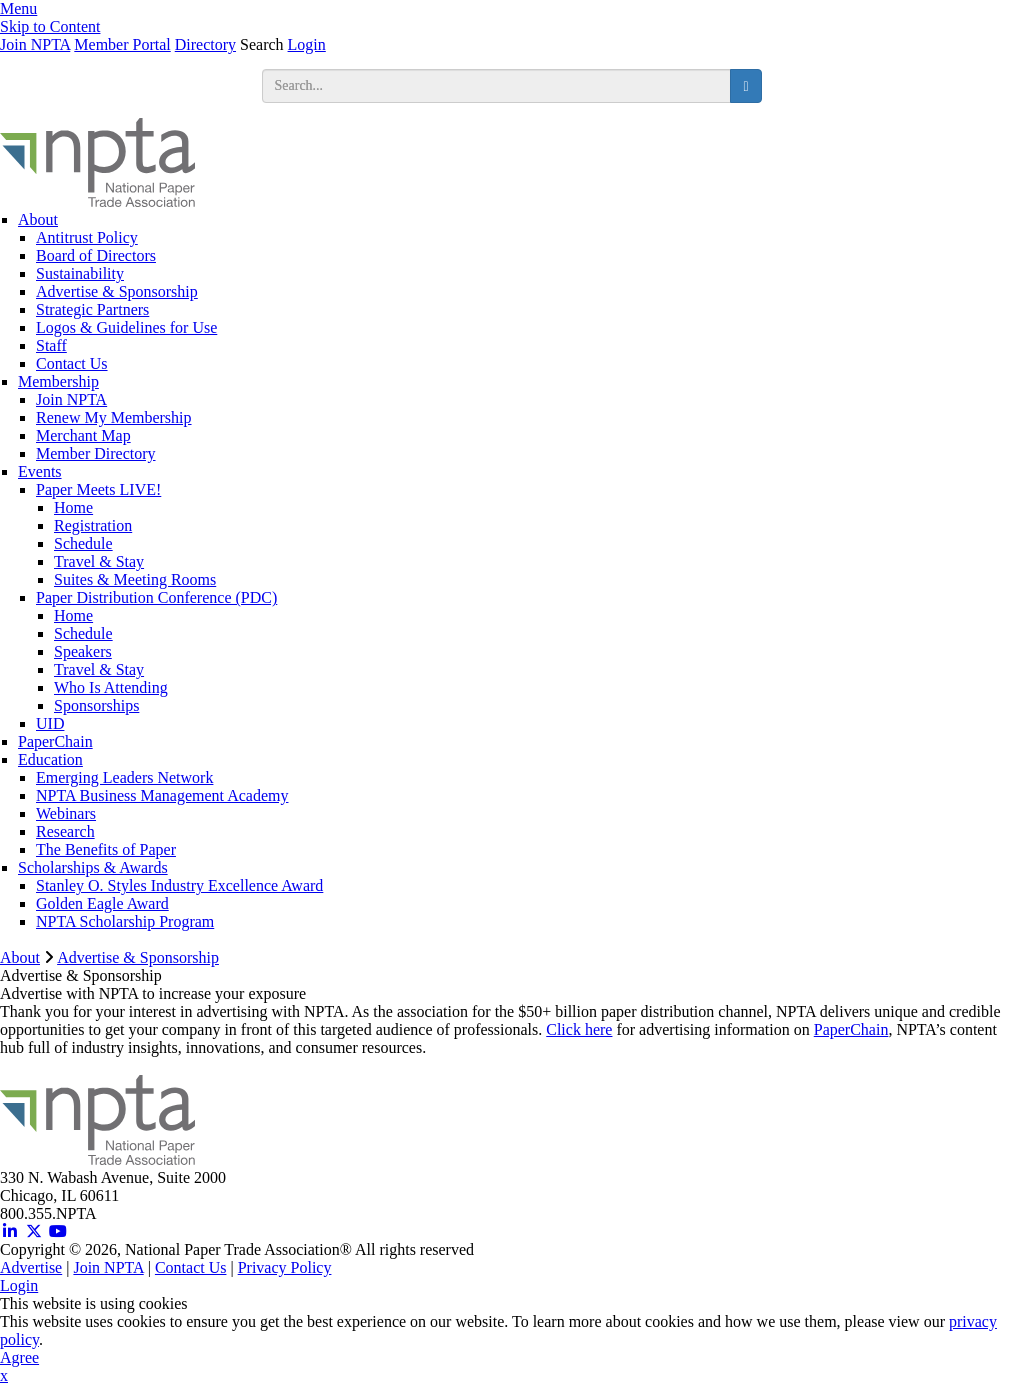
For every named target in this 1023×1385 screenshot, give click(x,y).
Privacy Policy (285, 1267)
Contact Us (72, 363)
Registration (93, 525)
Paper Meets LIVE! (98, 489)
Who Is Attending (111, 687)
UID (50, 723)
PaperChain (55, 741)
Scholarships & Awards (93, 867)
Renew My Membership (114, 417)
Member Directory (96, 453)
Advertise (31, 1267)
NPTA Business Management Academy (162, 795)
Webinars (66, 813)
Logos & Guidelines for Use (126, 327)
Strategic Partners (92, 309)
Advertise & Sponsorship (117, 291)
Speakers (83, 651)
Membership (58, 381)
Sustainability (80, 273)
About (38, 219)
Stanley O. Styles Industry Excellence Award (179, 885)
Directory (205, 44)
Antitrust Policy (87, 237)
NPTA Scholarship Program (125, 921)
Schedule (83, 543)
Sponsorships (96, 705)
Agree (19, 1357)
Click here (579, 1029)
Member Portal (122, 44)
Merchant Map (83, 435)
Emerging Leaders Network (124, 777)
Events (40, 471)
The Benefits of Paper (106, 849)
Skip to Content (50, 26)
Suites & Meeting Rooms (135, 579)
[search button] (745, 86)
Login (307, 44)
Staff (51, 345)
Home (73, 507)
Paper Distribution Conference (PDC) (156, 597)
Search (262, 44)
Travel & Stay (99, 561)
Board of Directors (96, 255)
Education (50, 759)
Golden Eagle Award (102, 903)
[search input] (497, 86)
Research (65, 831)
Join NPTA (35, 44)
